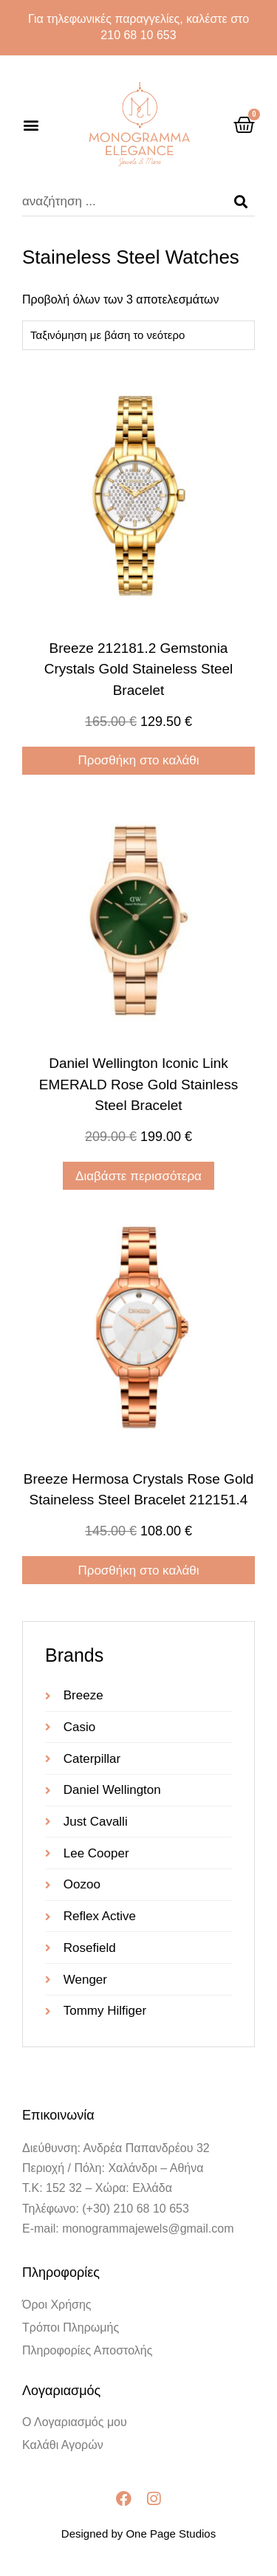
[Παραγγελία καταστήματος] (138, 335)
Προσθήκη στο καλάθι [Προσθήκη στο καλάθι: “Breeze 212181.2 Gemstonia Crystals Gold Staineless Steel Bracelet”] (138, 760)
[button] (30, 125)
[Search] (241, 202)
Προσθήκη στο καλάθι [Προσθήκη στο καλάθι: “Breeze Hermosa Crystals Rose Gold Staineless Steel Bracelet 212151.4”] (138, 1570)
